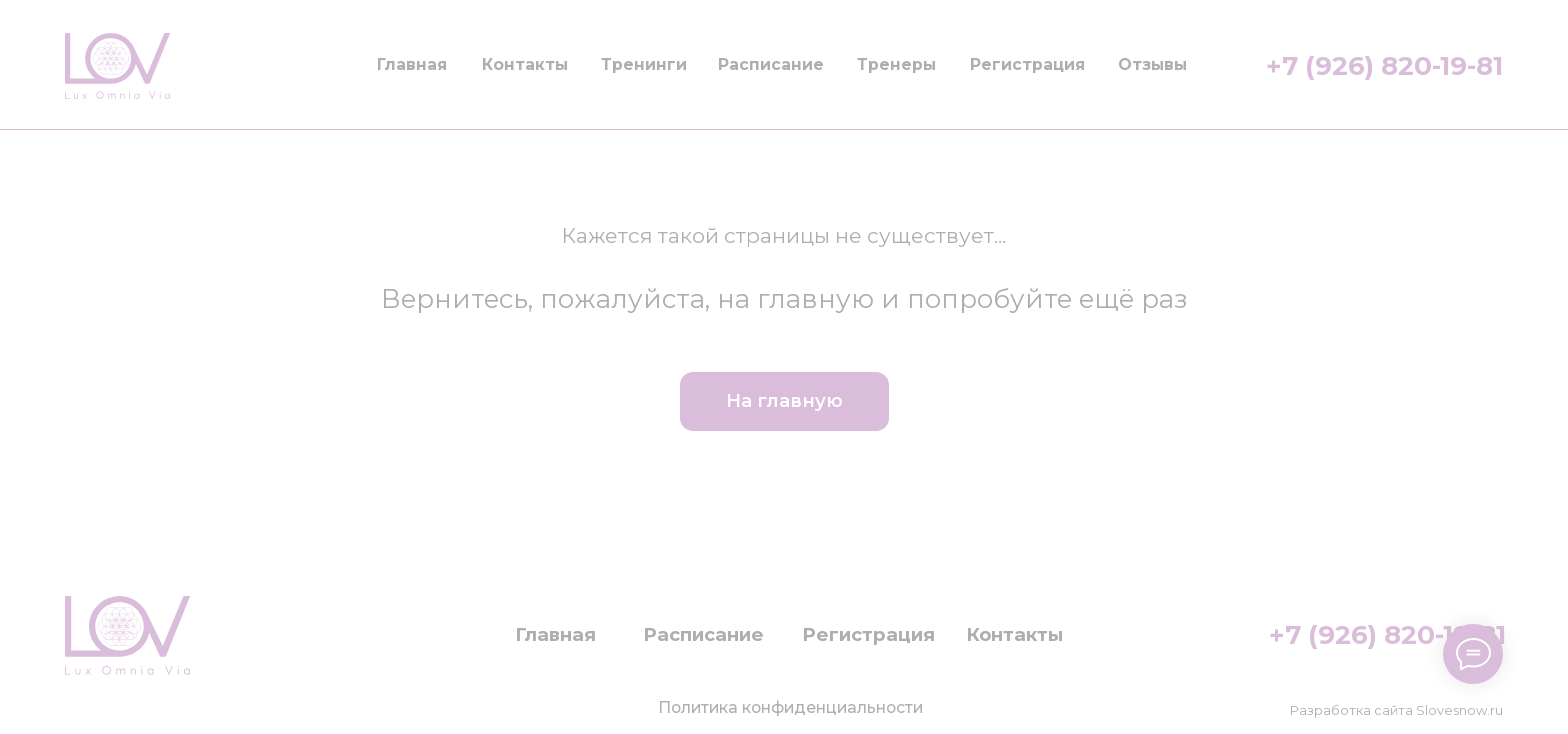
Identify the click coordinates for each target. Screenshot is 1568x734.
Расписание (771, 64)
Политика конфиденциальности (790, 707)
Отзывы (1152, 64)
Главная (412, 64)
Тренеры (896, 64)
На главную (784, 400)
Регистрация (1027, 64)
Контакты (525, 64)
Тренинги (644, 64)
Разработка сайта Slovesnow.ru (1396, 710)
